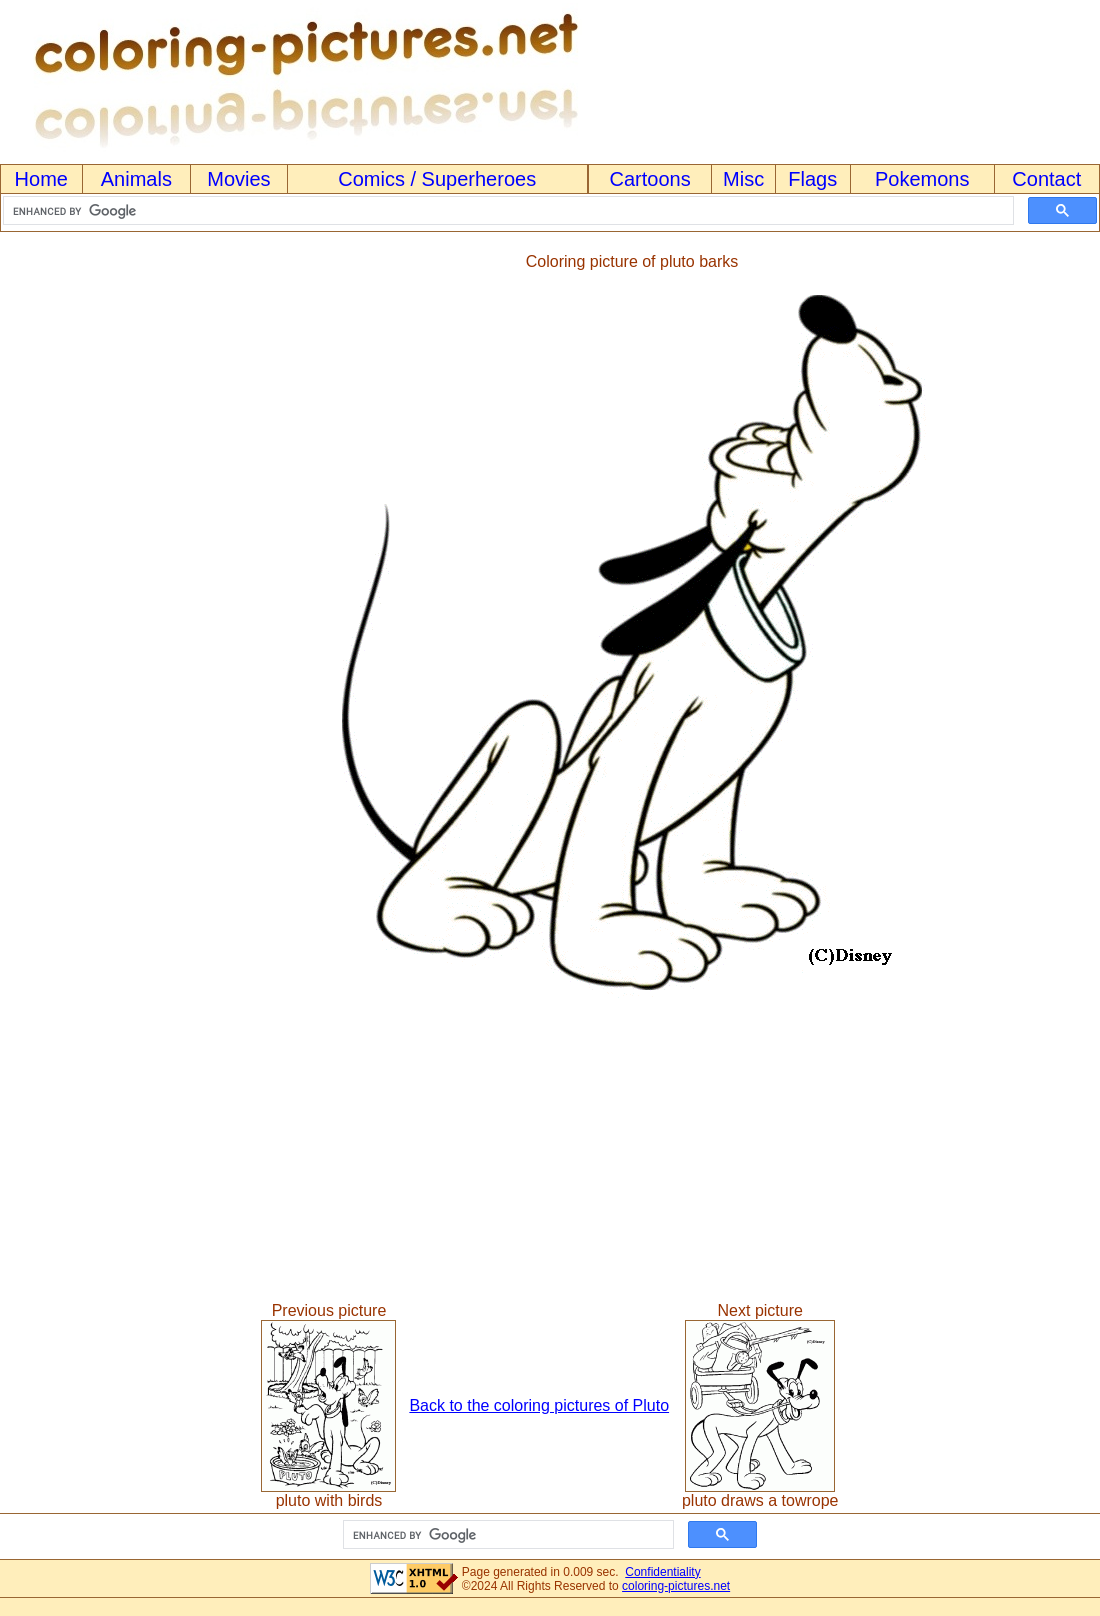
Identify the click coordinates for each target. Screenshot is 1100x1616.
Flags (812, 179)
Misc (743, 179)
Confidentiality (662, 1572)
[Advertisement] (83, 626)
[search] (506, 211)
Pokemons (922, 179)
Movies (238, 179)
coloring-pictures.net (676, 1586)
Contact (1046, 179)
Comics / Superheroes (437, 179)
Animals (136, 179)
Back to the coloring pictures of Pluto (539, 1405)
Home (41, 179)
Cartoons (650, 179)
